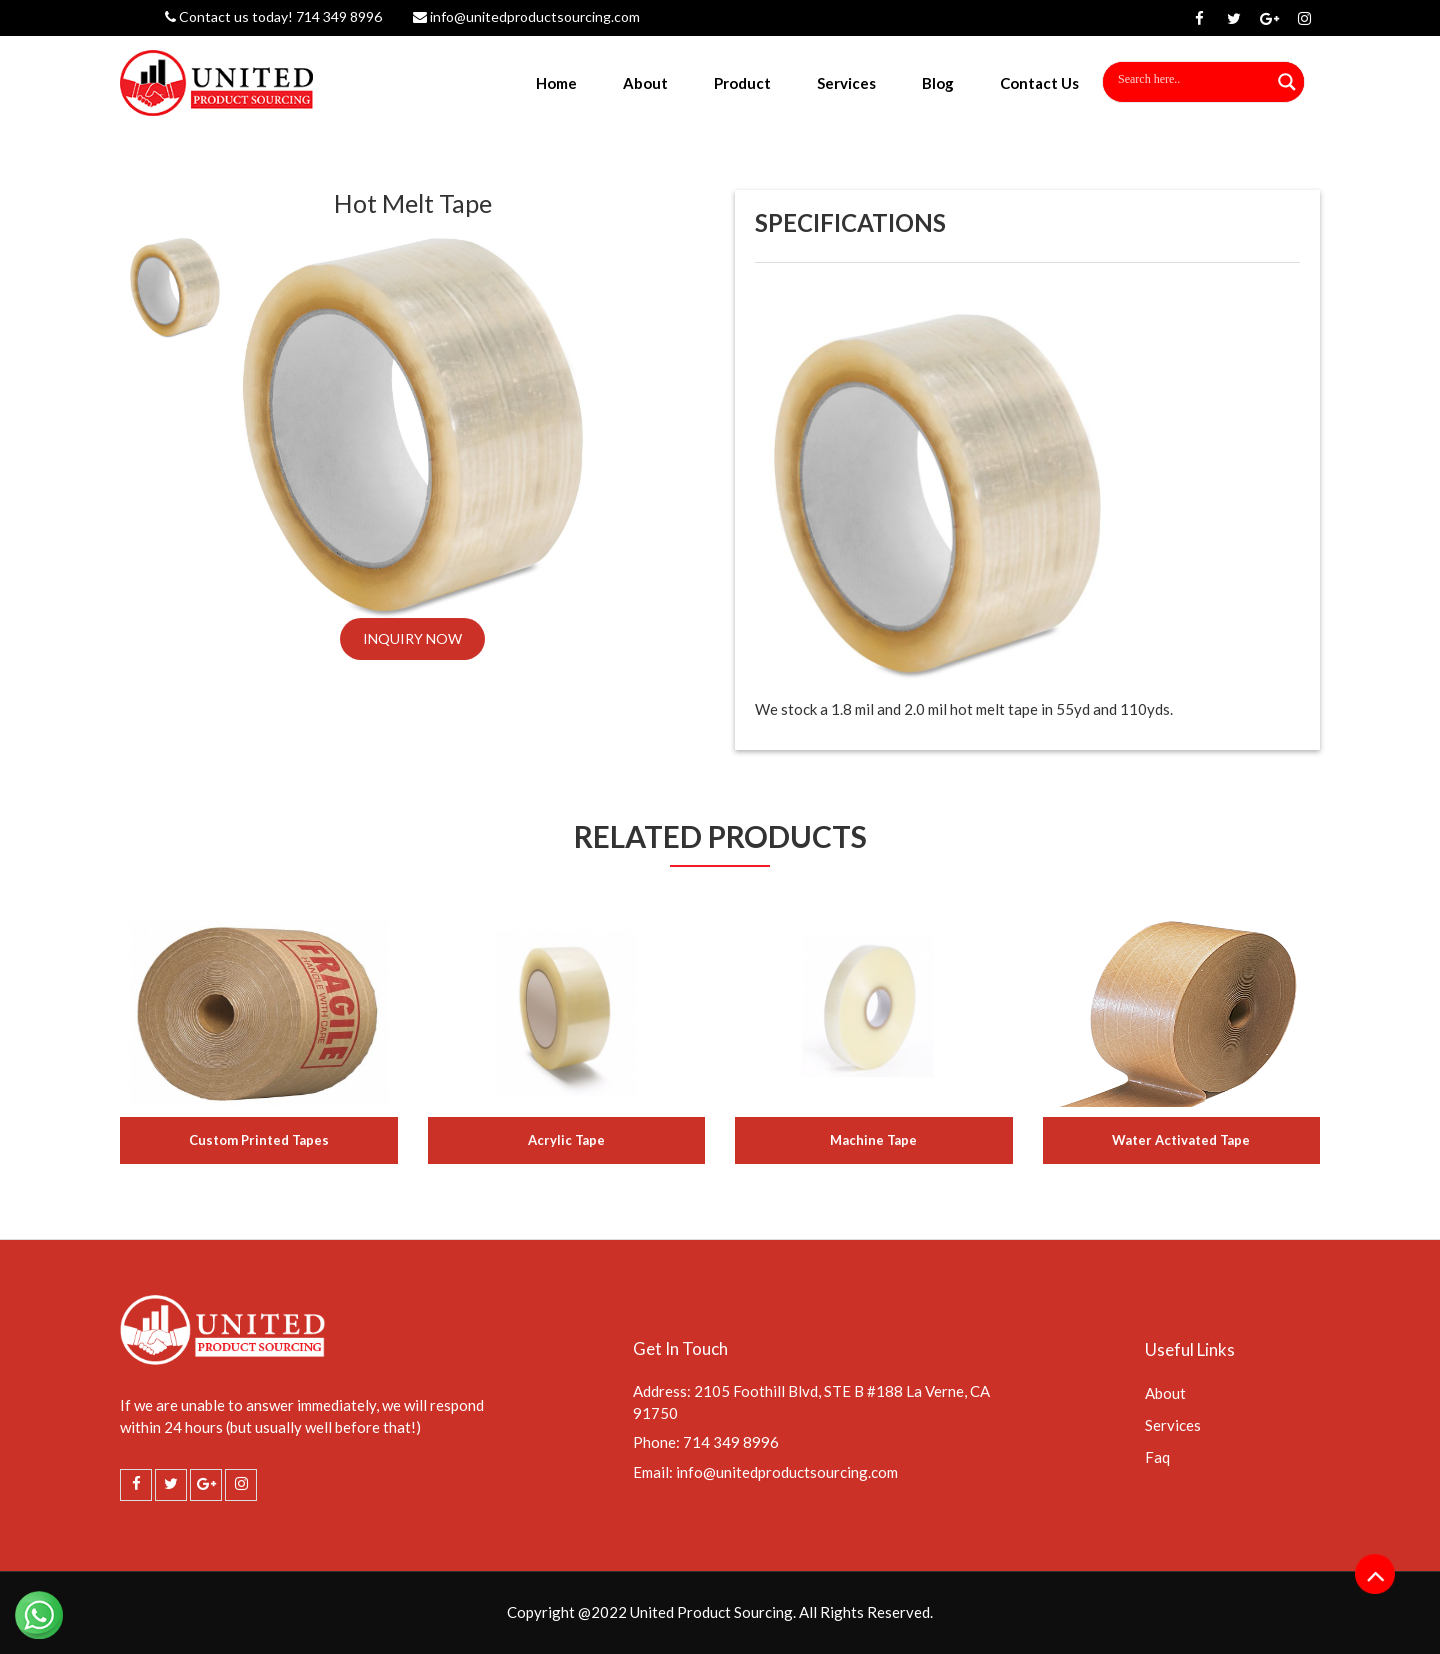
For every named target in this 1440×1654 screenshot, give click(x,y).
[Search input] (1177, 79)
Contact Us (1039, 83)
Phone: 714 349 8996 (706, 1442)
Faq (1157, 1457)
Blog (938, 83)
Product (742, 83)
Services (846, 83)
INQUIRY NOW (412, 638)
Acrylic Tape (566, 1140)
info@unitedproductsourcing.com (526, 16)
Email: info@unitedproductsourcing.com (765, 1472)
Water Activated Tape (1181, 1140)
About (645, 83)
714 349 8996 (337, 16)
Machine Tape (873, 1140)
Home (556, 83)
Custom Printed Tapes (259, 1140)
